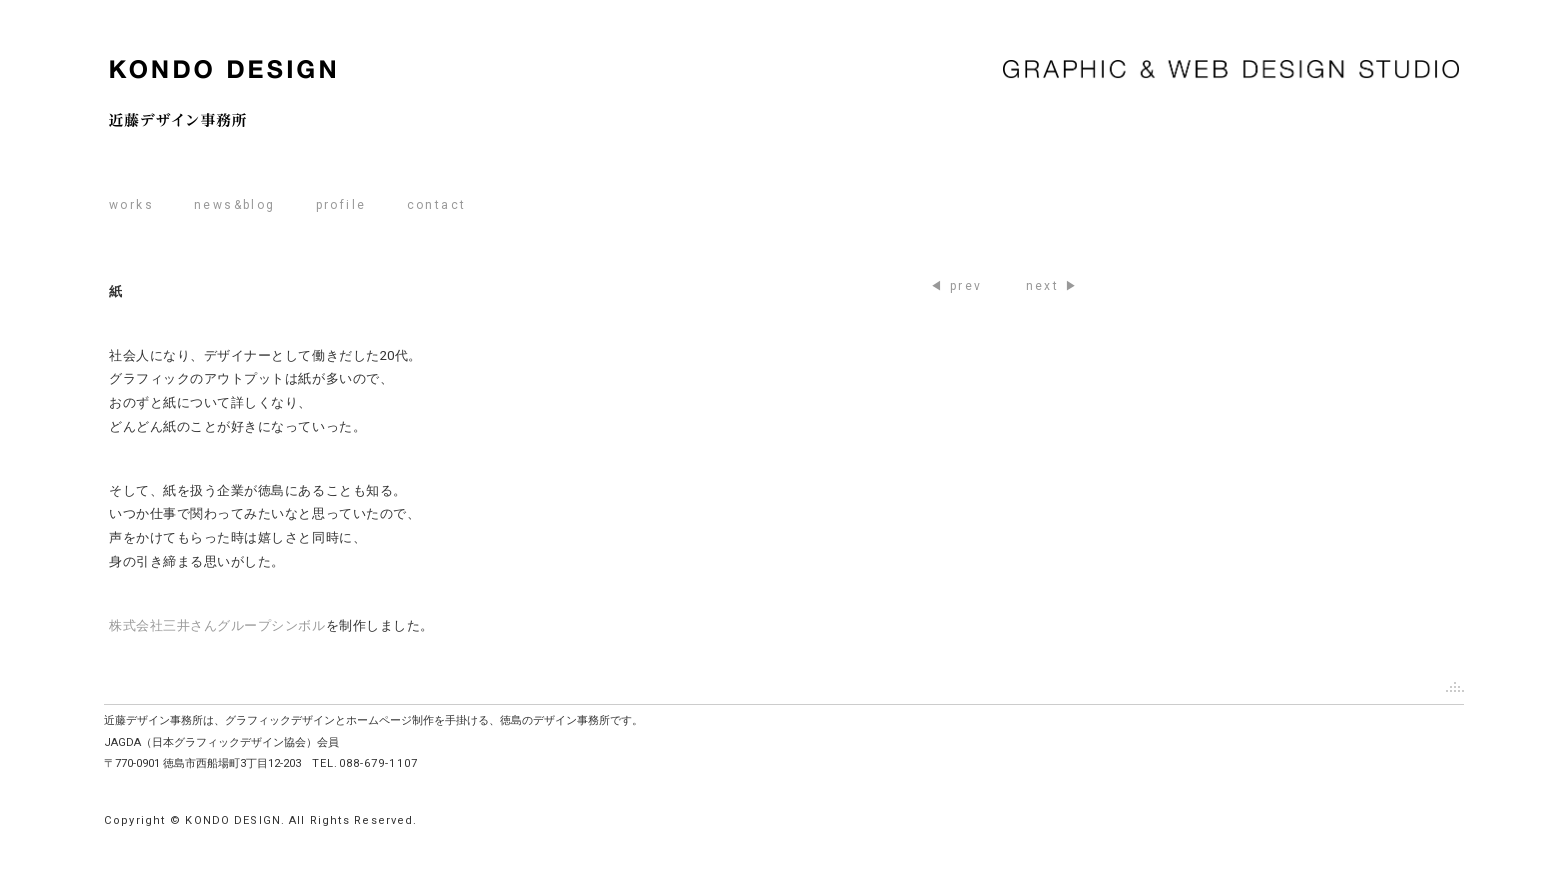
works (131, 205)
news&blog (235, 205)
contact (437, 205)
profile (341, 205)
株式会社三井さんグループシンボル (217, 625)
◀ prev (956, 286)
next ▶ (1052, 286)
